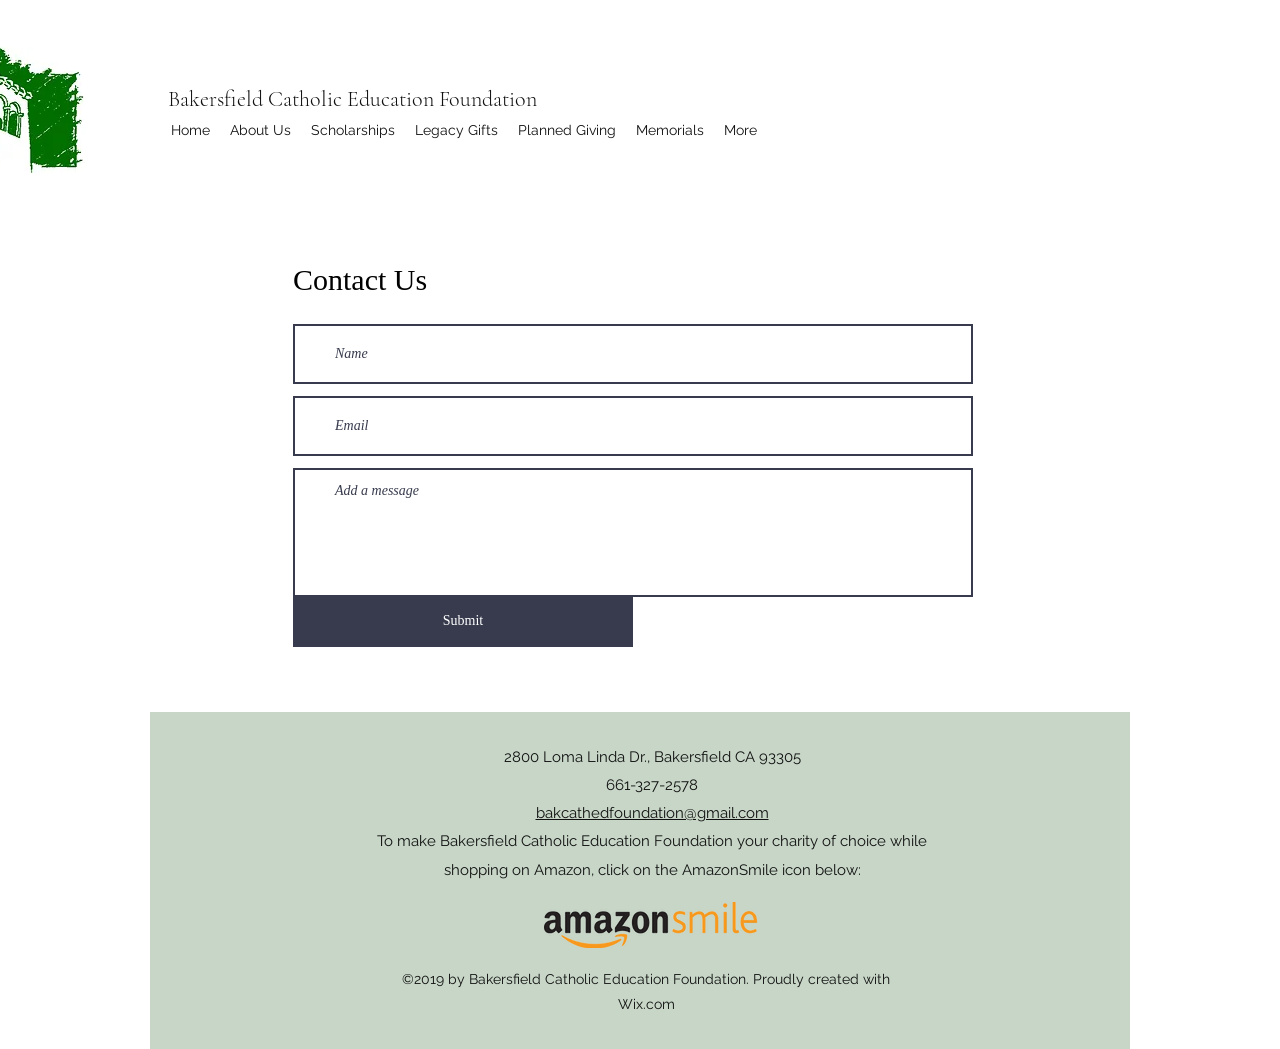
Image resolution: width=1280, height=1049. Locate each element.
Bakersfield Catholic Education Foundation (352, 99)
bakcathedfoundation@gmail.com (652, 813)
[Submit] (463, 620)
